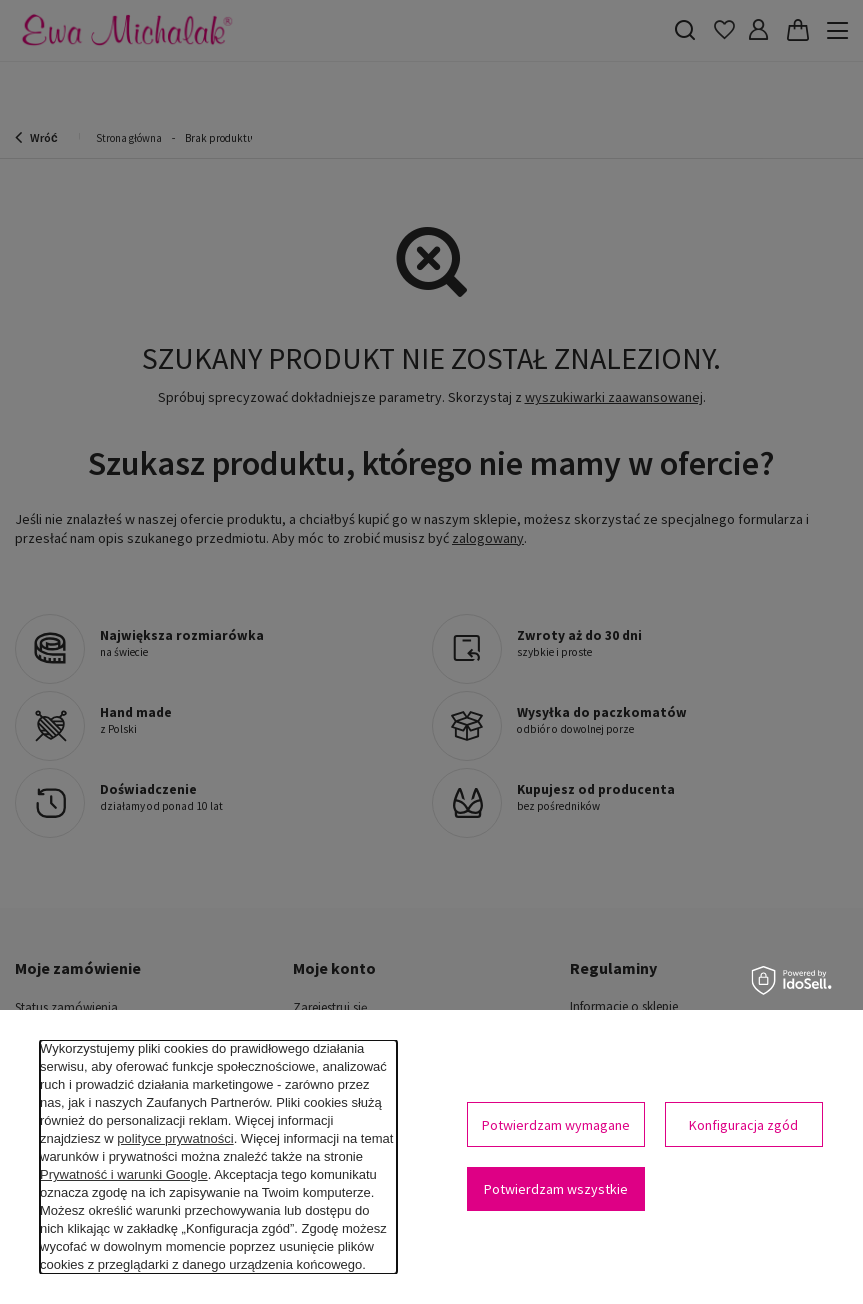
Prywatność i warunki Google (124, 1174)
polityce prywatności (175, 1138)
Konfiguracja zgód (743, 1125)
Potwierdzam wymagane (556, 1125)
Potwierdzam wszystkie (556, 1189)
